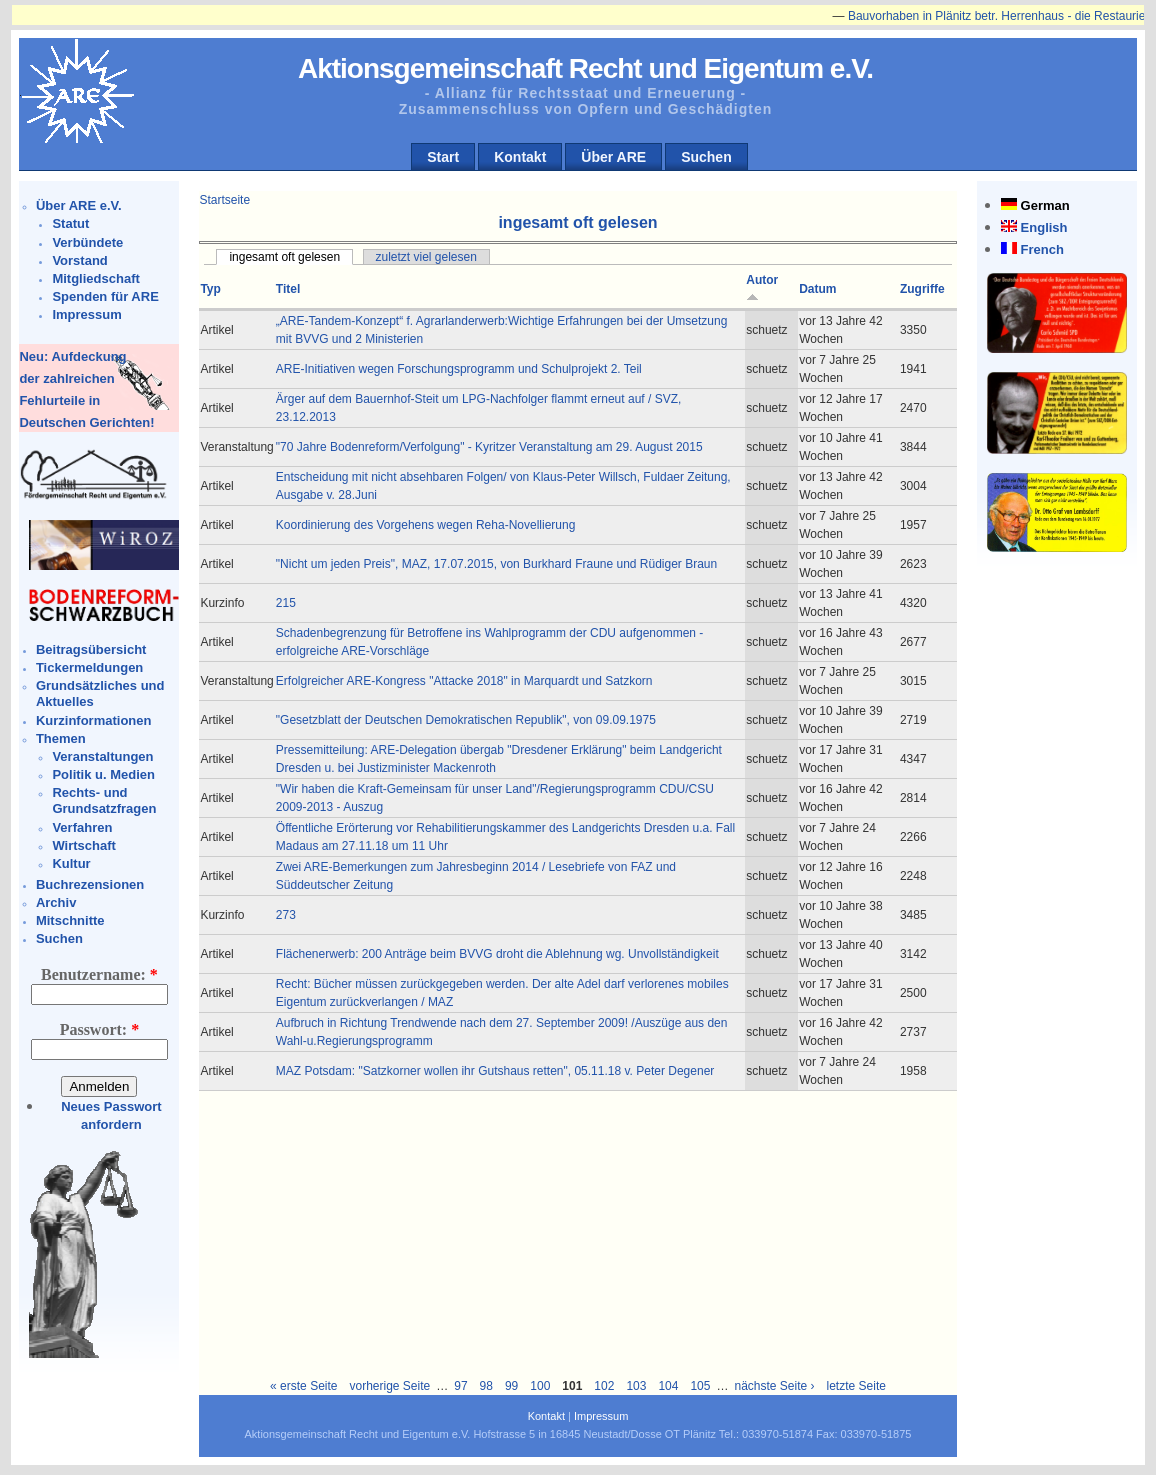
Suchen (706, 157)
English (1044, 227)
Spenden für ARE (105, 296)
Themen (61, 738)
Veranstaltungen (102, 756)
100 (540, 1386)
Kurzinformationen (94, 720)
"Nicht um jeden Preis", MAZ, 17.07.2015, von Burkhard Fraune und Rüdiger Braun (496, 564)
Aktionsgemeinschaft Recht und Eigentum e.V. (585, 68)
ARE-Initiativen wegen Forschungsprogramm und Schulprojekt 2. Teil (459, 369)
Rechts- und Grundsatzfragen (104, 800)
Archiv (56, 902)
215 (286, 603)
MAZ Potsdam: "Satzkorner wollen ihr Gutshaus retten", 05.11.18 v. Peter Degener (495, 1071)
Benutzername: (99, 974)
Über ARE (613, 157)
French (1042, 249)
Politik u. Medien (103, 774)
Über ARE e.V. (79, 205)
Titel (288, 289)
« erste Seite (303, 1386)
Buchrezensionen (90, 884)
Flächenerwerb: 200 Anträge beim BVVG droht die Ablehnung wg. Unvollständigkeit (497, 954)
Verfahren (82, 827)
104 (668, 1386)
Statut (70, 223)
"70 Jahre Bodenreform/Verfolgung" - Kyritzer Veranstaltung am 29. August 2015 (489, 447)
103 (636, 1386)
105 (700, 1386)
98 (486, 1386)
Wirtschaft (83, 845)
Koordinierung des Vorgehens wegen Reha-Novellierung (426, 525)
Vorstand (79, 260)
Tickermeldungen (89, 667)
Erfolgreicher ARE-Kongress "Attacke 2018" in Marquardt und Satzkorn (464, 681)
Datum (817, 289)
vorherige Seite (389, 1386)
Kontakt (520, 157)
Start (443, 157)
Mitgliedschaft (95, 278)
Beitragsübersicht (91, 649)
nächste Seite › (774, 1386)
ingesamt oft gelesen (284, 257)
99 (511, 1386)
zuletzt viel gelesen (426, 257)
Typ (210, 289)
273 (286, 915)
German (1045, 205)
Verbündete (87, 242)
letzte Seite (856, 1386)
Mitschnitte (70, 920)
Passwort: (100, 1029)
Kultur (71, 863)
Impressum (86, 314)
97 (460, 1386)
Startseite (224, 200)
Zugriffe (922, 289)
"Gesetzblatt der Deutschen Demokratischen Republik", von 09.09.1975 (466, 720)
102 (604, 1386)
